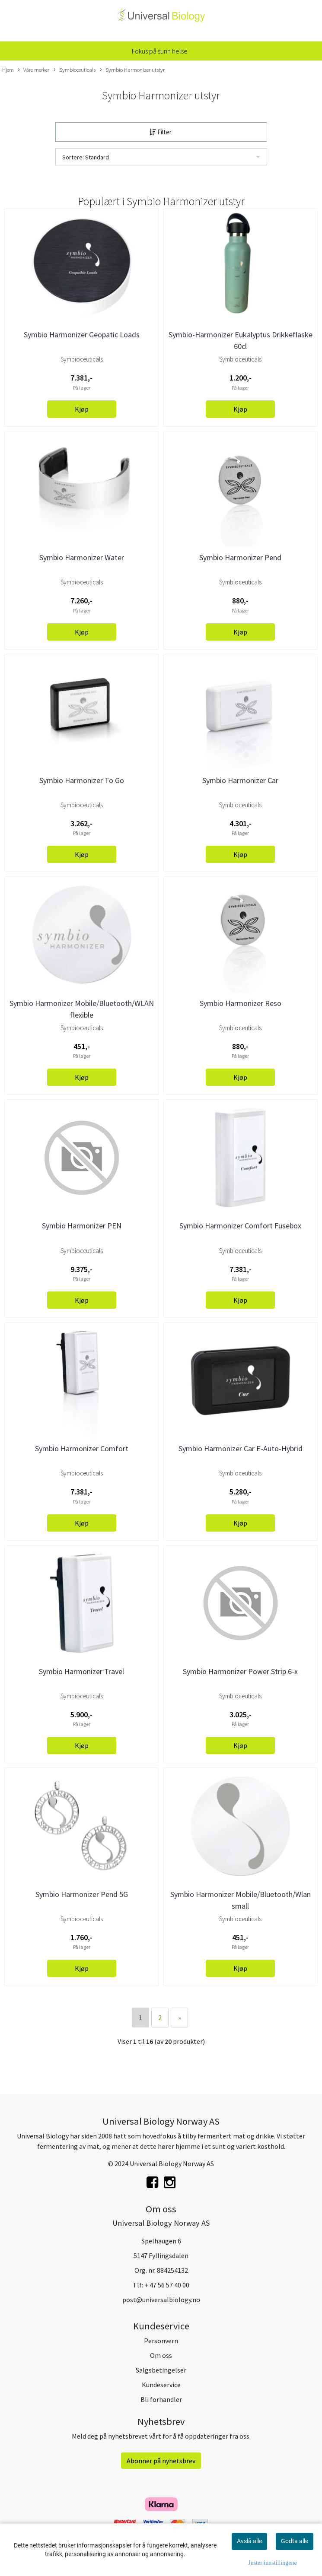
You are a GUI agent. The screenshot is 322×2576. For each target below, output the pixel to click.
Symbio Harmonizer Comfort (81, 1448)
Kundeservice (161, 2384)
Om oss (161, 2355)
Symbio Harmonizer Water (81, 557)
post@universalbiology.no (161, 2299)
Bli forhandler (161, 2399)
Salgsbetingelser (161, 2370)
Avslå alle (249, 2541)
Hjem (8, 69)
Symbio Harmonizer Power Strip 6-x (240, 1671)
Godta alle (294, 2541)
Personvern (161, 2340)
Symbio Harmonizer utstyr (132, 70)
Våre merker (33, 70)
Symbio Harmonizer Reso (240, 1003)
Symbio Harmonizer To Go (81, 780)
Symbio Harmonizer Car (240, 780)
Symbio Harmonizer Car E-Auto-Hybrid (241, 1448)
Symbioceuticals (75, 70)
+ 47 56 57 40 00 (166, 2285)
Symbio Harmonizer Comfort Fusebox (240, 1226)
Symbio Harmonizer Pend (240, 557)
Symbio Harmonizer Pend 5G (81, 1894)
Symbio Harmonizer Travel (81, 1671)
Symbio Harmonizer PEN (81, 1226)
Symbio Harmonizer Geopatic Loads (82, 334)
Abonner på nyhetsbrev (161, 2460)
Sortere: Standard (85, 157)
